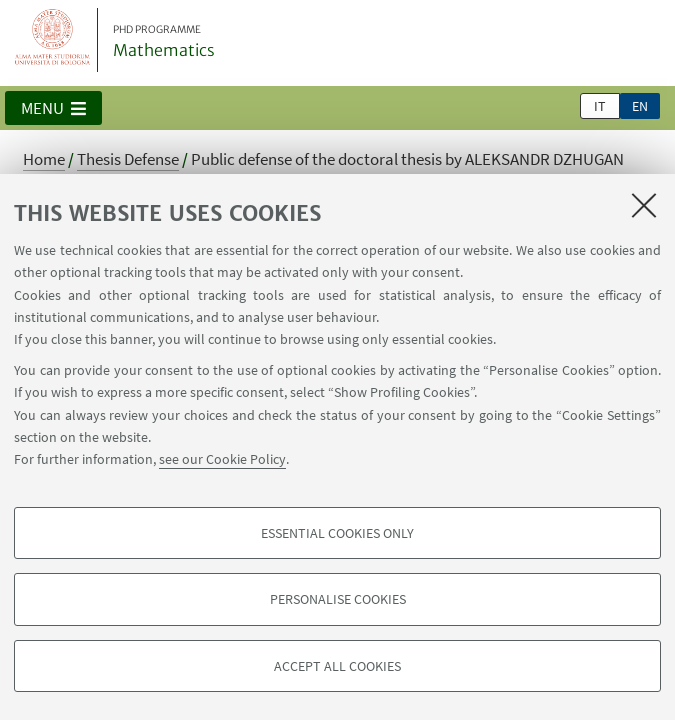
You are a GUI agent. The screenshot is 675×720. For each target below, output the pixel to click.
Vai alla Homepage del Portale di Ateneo (53, 40)
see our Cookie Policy (222, 459)
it (600, 106)
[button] (53, 108)
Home (44, 159)
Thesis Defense (128, 159)
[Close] (644, 205)
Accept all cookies (337, 666)
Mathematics (164, 42)
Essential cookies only (337, 533)
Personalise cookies (338, 599)
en (640, 106)
